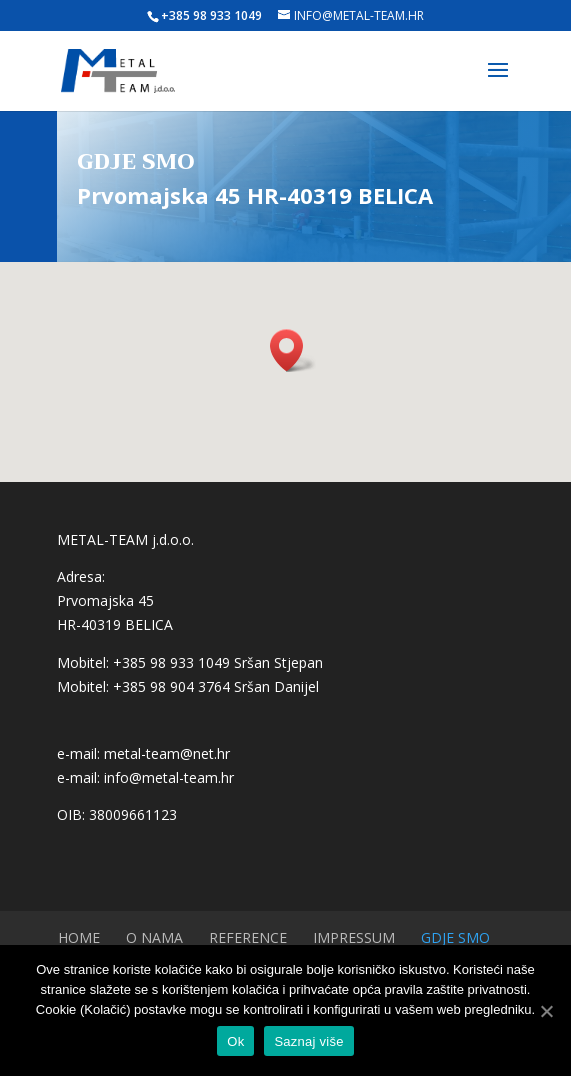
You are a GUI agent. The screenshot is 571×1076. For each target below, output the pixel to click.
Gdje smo (455, 937)
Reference (248, 937)
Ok (235, 1041)
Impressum (354, 937)
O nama (154, 937)
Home (79, 937)
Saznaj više (308, 1041)
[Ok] (546, 1011)
